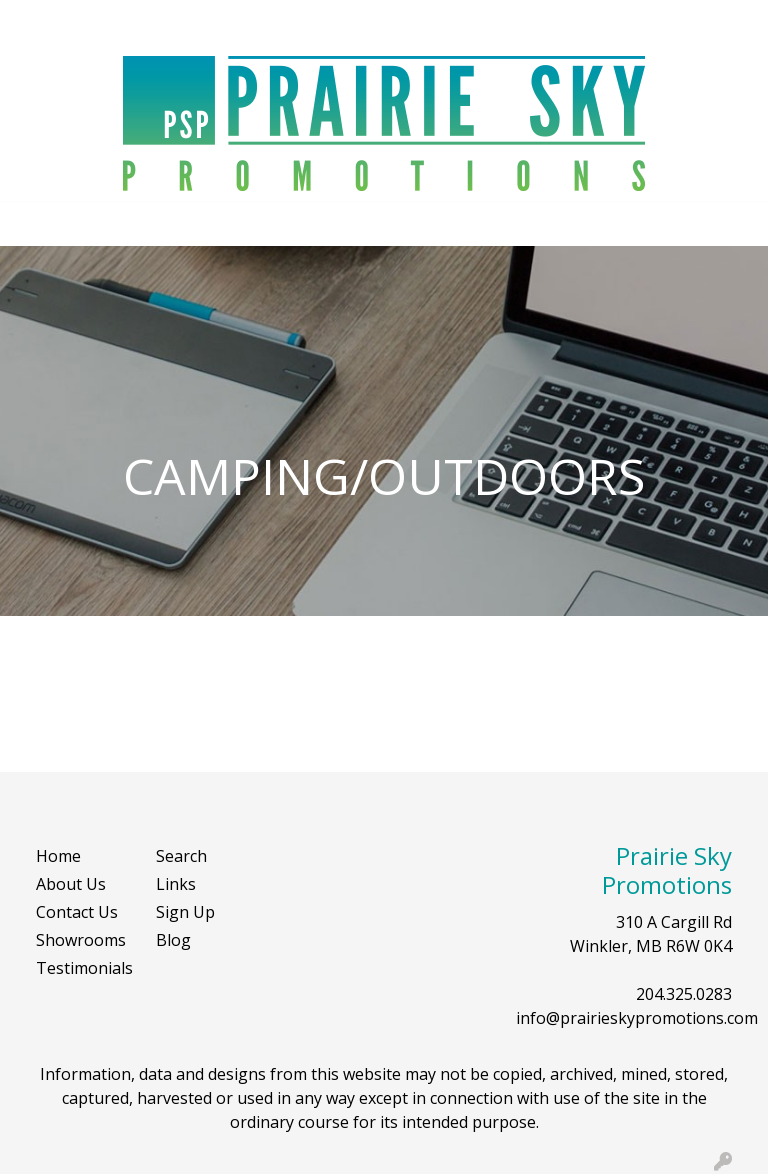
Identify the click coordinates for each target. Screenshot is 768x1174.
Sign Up (185, 912)
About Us (71, 884)
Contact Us (77, 912)
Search (573, 22)
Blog (173, 940)
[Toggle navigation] (31, 224)
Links (176, 884)
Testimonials (84, 968)
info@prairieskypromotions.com (637, 1018)
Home (58, 856)
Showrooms (81, 940)
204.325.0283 (684, 994)
